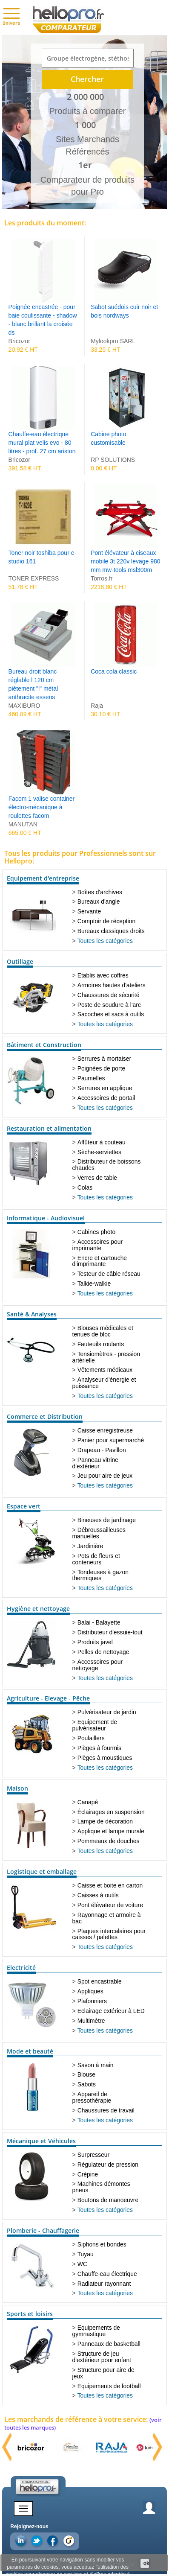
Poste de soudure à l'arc (109, 1004)
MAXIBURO (24, 705)
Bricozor (19, 341)
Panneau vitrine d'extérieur (95, 1463)
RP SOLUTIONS (113, 459)
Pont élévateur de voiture (110, 1905)
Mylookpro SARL (113, 341)
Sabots (86, 2084)
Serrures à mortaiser (104, 1058)
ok (146, 2563)
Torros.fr (101, 578)
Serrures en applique (104, 1088)
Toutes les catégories (105, 940)
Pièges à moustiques (104, 1757)
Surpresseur (93, 2154)
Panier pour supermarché (110, 1440)
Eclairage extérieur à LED (111, 2010)
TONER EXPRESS (34, 578)
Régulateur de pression (107, 2164)
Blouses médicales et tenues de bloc (102, 1331)
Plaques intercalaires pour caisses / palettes (109, 1934)
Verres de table (97, 1177)
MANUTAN (23, 824)
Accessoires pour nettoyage (97, 1665)
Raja (97, 705)
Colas (84, 1187)
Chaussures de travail (106, 2110)
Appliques (90, 1991)
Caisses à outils (98, 1895)
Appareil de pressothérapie (92, 2097)
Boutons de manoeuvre (107, 2200)
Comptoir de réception (106, 921)
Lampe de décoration (105, 1821)
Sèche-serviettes (99, 1152)
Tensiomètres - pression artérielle (106, 1357)
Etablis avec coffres (103, 975)
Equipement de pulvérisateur (94, 1725)
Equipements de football (109, 2386)
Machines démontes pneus (101, 2187)
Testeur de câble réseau (108, 1273)
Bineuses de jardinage (106, 1520)
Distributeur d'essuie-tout (110, 1632)
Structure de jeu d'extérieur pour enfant (101, 2356)
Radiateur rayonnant (104, 2283)
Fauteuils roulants (100, 1344)
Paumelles (91, 1078)
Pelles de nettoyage (103, 1651)
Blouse (86, 2074)
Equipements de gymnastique (96, 2330)
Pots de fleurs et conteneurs (96, 1559)
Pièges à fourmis (99, 1748)
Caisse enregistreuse (105, 1430)
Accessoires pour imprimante (97, 1245)
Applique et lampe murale (110, 1831)
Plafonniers (92, 2001)
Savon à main (95, 2065)
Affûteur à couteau (101, 1142)
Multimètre (91, 2020)
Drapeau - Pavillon (101, 1450)
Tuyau (85, 2254)
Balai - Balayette (98, 1622)
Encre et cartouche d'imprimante (99, 1261)
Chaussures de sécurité (108, 995)
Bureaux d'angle (98, 901)
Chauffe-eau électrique (107, 2273)
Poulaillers (91, 1738)
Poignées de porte (101, 1068)
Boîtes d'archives (99, 892)
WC (82, 2264)
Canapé (87, 1802)
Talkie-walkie (94, 1283)
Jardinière (90, 1546)
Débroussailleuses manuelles (99, 1533)
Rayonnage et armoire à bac (106, 1918)
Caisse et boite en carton (110, 1885)
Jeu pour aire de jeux (105, 1475)
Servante (89, 911)
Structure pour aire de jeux (103, 2373)
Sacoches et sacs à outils (110, 1014)
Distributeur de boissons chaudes (106, 1164)
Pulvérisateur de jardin (106, 1712)
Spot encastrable (99, 1981)
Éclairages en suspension (111, 1812)
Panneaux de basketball (108, 2343)
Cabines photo (96, 1231)
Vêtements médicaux (105, 1369)
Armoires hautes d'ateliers (111, 985)
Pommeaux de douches (108, 1841)
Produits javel (95, 1642)
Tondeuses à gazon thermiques (100, 1575)
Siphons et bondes (101, 2244)
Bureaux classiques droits (111, 931)
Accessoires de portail (106, 1097)
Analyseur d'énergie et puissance (104, 1382)
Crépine (87, 2174)
